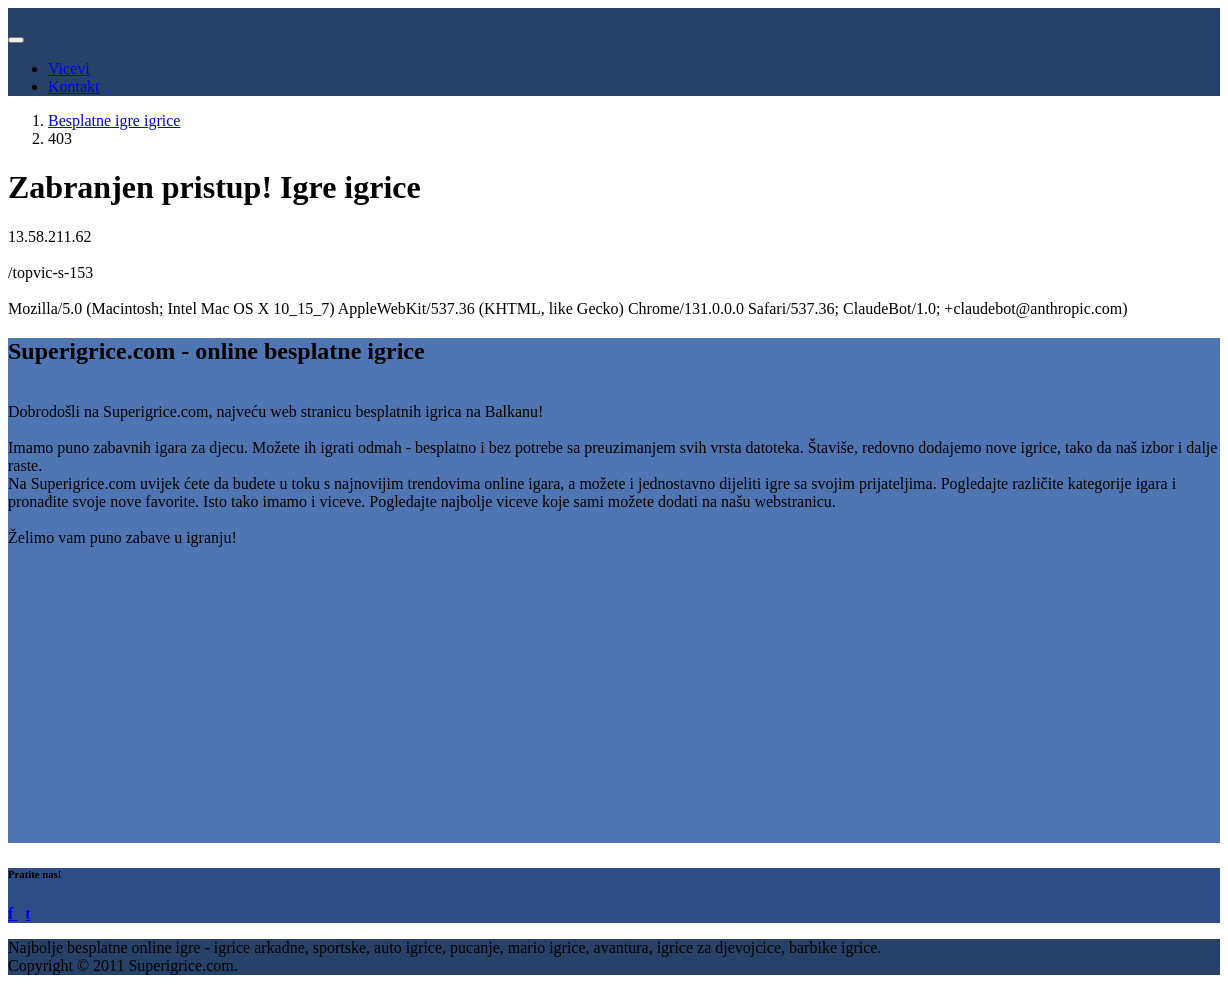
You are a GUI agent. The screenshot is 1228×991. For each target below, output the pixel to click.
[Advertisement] (608, 703)
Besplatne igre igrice (114, 120)
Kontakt (74, 86)
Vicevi (69, 68)
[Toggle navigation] (16, 40)
